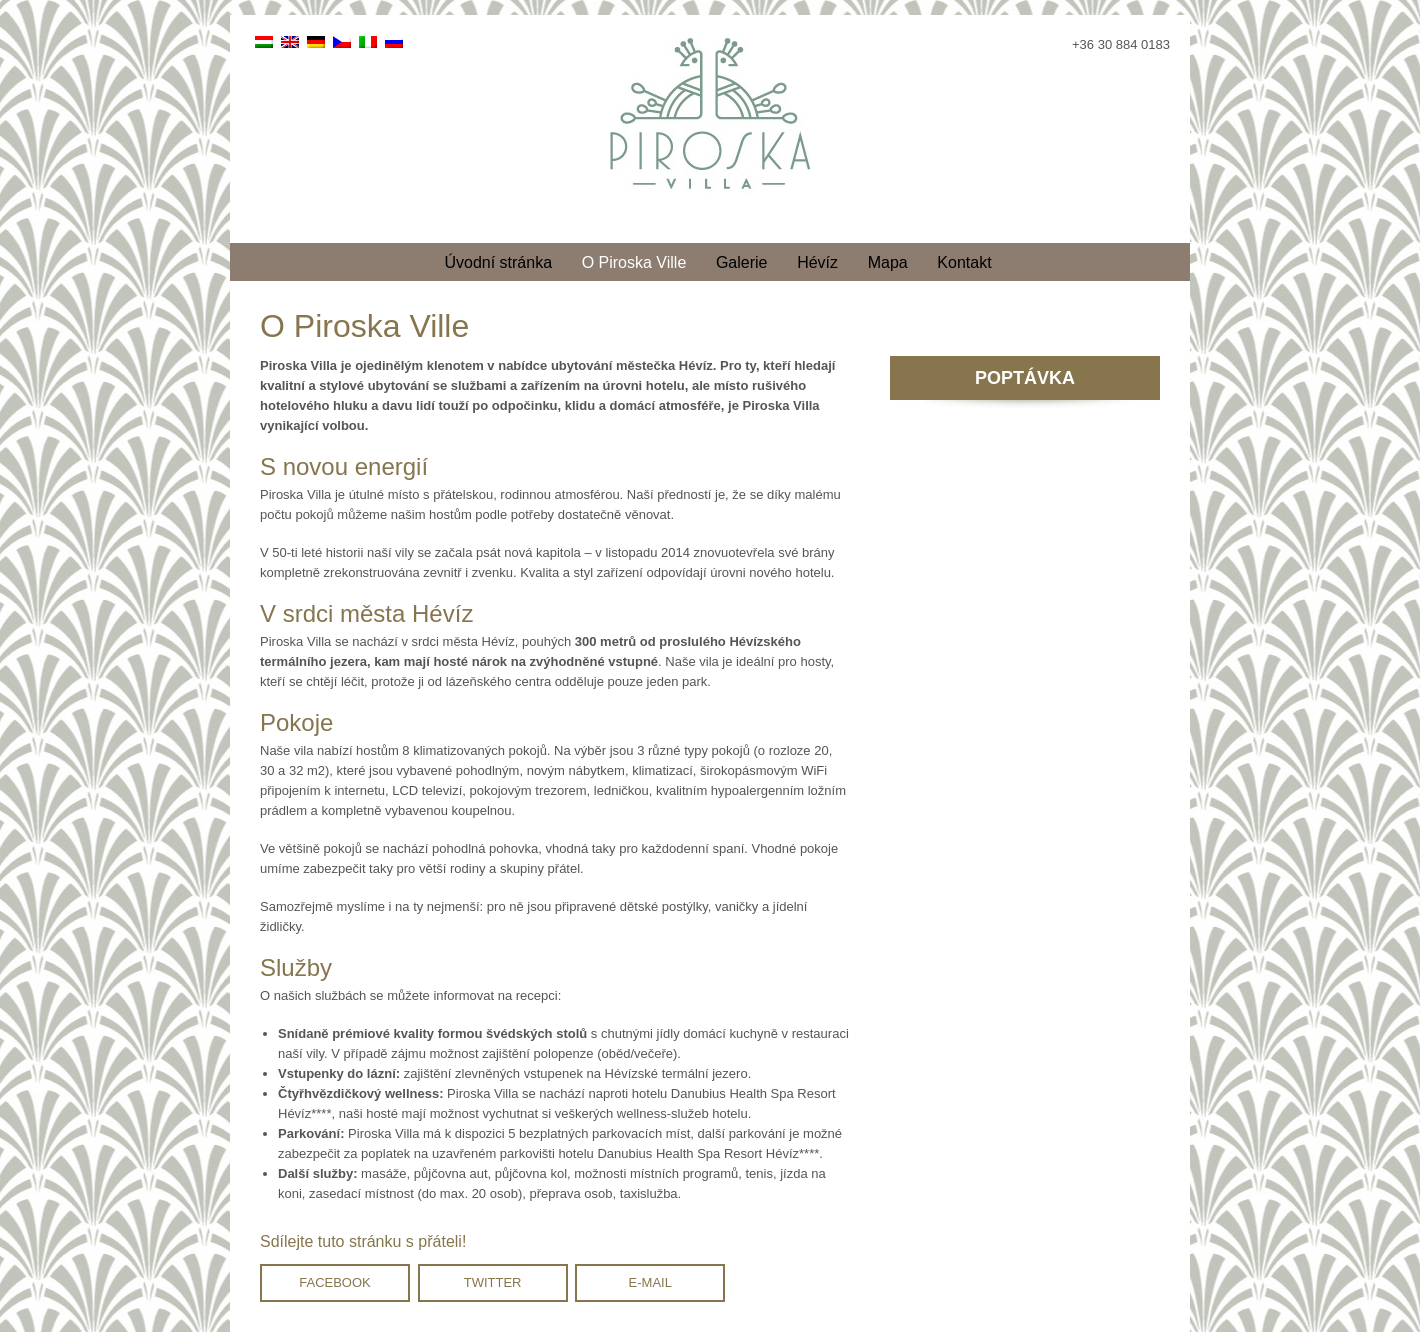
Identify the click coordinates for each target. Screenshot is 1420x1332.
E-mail (650, 1282)
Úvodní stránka (498, 262)
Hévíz (817, 262)
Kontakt (964, 262)
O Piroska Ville (634, 262)
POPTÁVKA (1025, 378)
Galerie (742, 262)
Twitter (493, 1282)
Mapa (888, 262)
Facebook (335, 1282)
